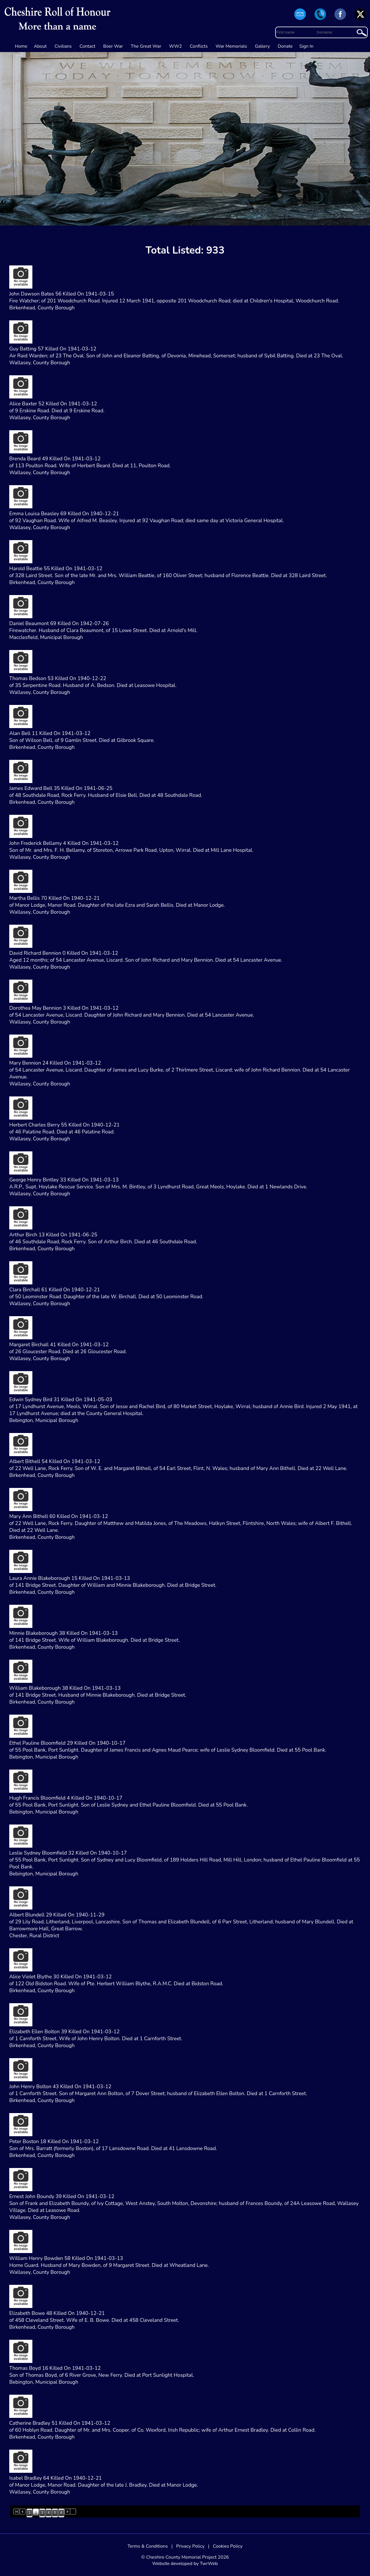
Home (21, 46)
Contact (87, 46)
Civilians (63, 46)
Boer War (113, 46)
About (40, 46)
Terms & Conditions (147, 2546)
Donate (285, 46)
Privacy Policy (190, 2546)
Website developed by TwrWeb (185, 2563)
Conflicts (199, 46)
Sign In (306, 46)
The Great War (146, 46)
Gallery (262, 46)
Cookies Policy (228, 2546)
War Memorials (231, 46)
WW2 (175, 46)
